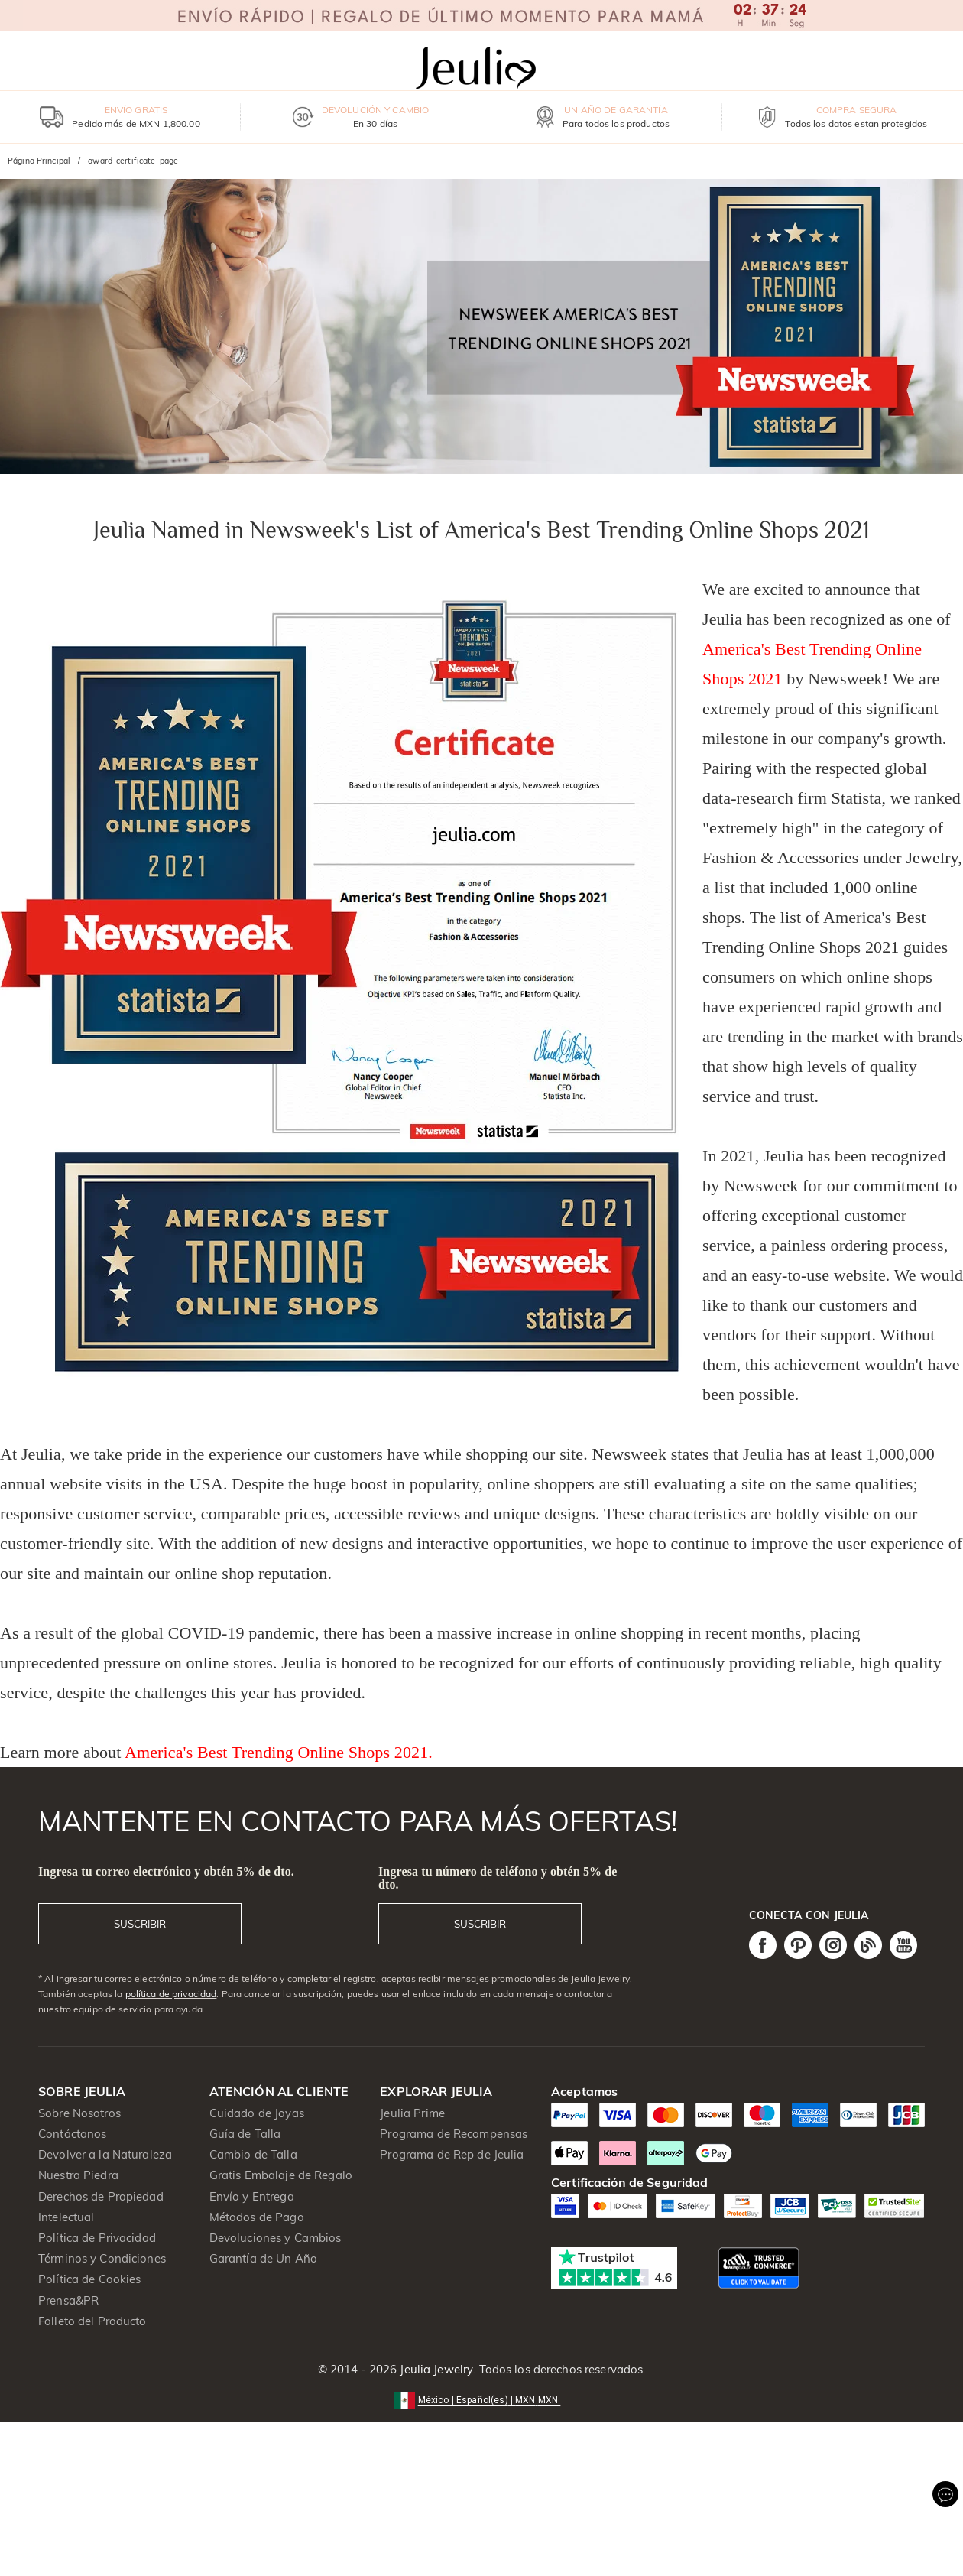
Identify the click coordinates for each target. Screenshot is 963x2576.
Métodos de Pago (256, 2217)
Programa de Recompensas (453, 2133)
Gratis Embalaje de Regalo (280, 2175)
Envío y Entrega (251, 2196)
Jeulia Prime (412, 2113)
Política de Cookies (89, 2279)
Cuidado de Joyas (256, 2113)
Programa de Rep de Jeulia (452, 2154)
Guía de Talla (245, 2133)
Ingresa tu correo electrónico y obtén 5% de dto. (166, 1871)
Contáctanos (72, 2133)
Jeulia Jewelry (435, 2369)
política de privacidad (171, 1993)
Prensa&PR (68, 2300)
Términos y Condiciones (102, 2258)
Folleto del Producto (92, 2321)
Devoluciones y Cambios (275, 2237)
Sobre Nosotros (79, 2113)
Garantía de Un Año (263, 2258)
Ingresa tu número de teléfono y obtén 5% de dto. (498, 1878)
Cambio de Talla (253, 2154)
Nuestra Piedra (78, 2175)
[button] (481, 2399)
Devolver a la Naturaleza (105, 2154)
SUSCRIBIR (140, 1924)
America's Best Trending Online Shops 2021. (279, 1752)
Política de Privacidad (97, 2237)
